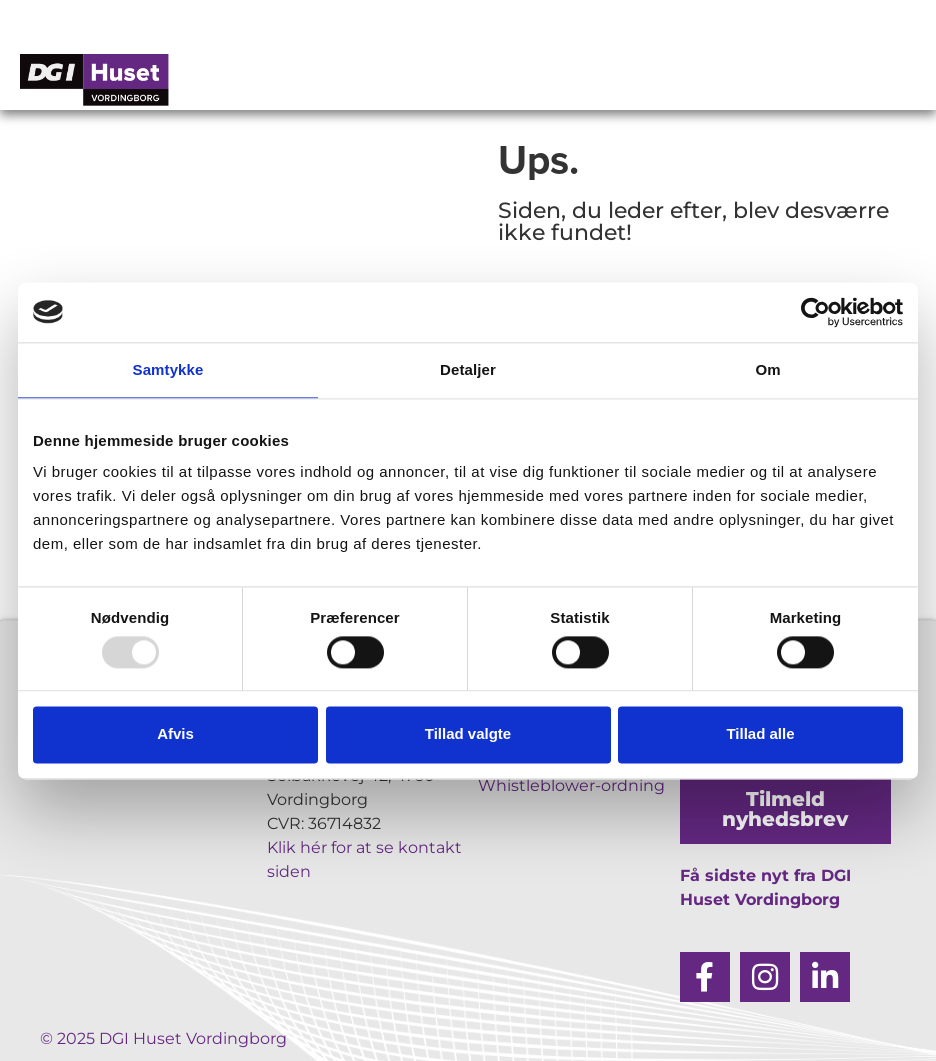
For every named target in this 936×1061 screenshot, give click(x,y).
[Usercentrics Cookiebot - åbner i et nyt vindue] (815, 312)
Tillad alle (760, 734)
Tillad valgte (468, 734)
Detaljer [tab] (468, 369)
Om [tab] (767, 369)
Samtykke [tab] (168, 369)
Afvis (175, 734)
